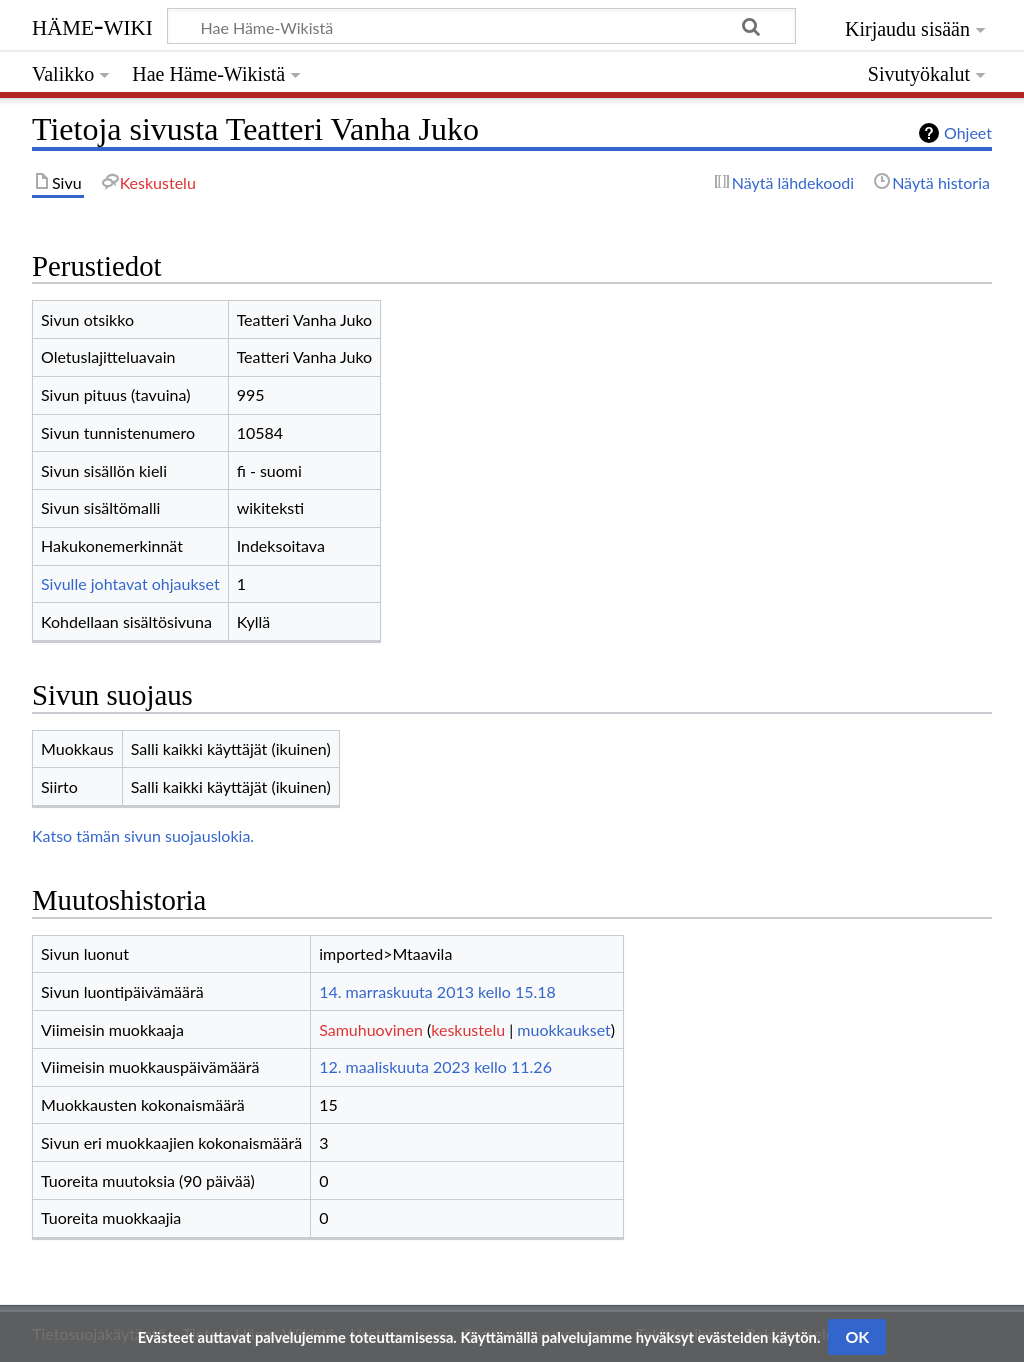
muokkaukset (563, 1029)
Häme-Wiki (92, 25)
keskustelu (468, 1029)
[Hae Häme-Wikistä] (481, 26)
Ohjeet (968, 132)
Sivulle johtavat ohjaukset (130, 583)
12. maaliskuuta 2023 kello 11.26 (435, 1066)
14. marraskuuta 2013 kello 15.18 (437, 991)
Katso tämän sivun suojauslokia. (143, 835)
